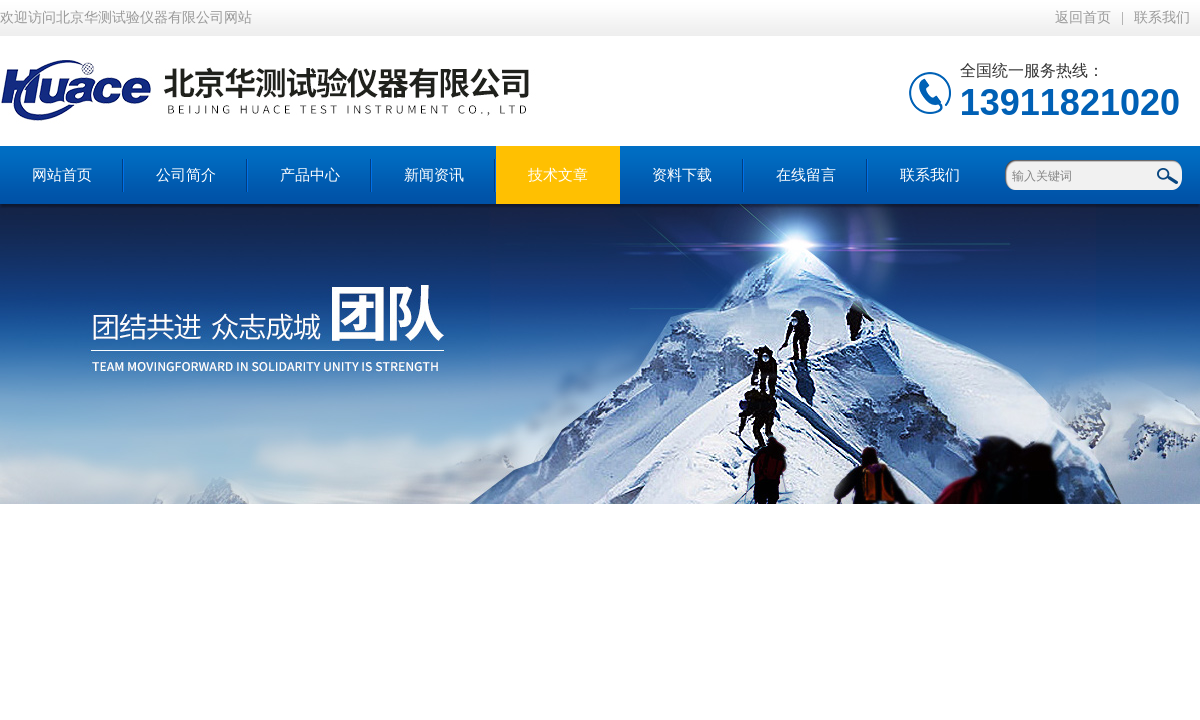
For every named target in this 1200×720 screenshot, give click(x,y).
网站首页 (62, 175)
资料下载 (682, 175)
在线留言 (806, 175)
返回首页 (1083, 17)
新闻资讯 (434, 175)
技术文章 (558, 175)
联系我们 (1162, 17)
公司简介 (186, 175)
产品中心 (310, 175)
